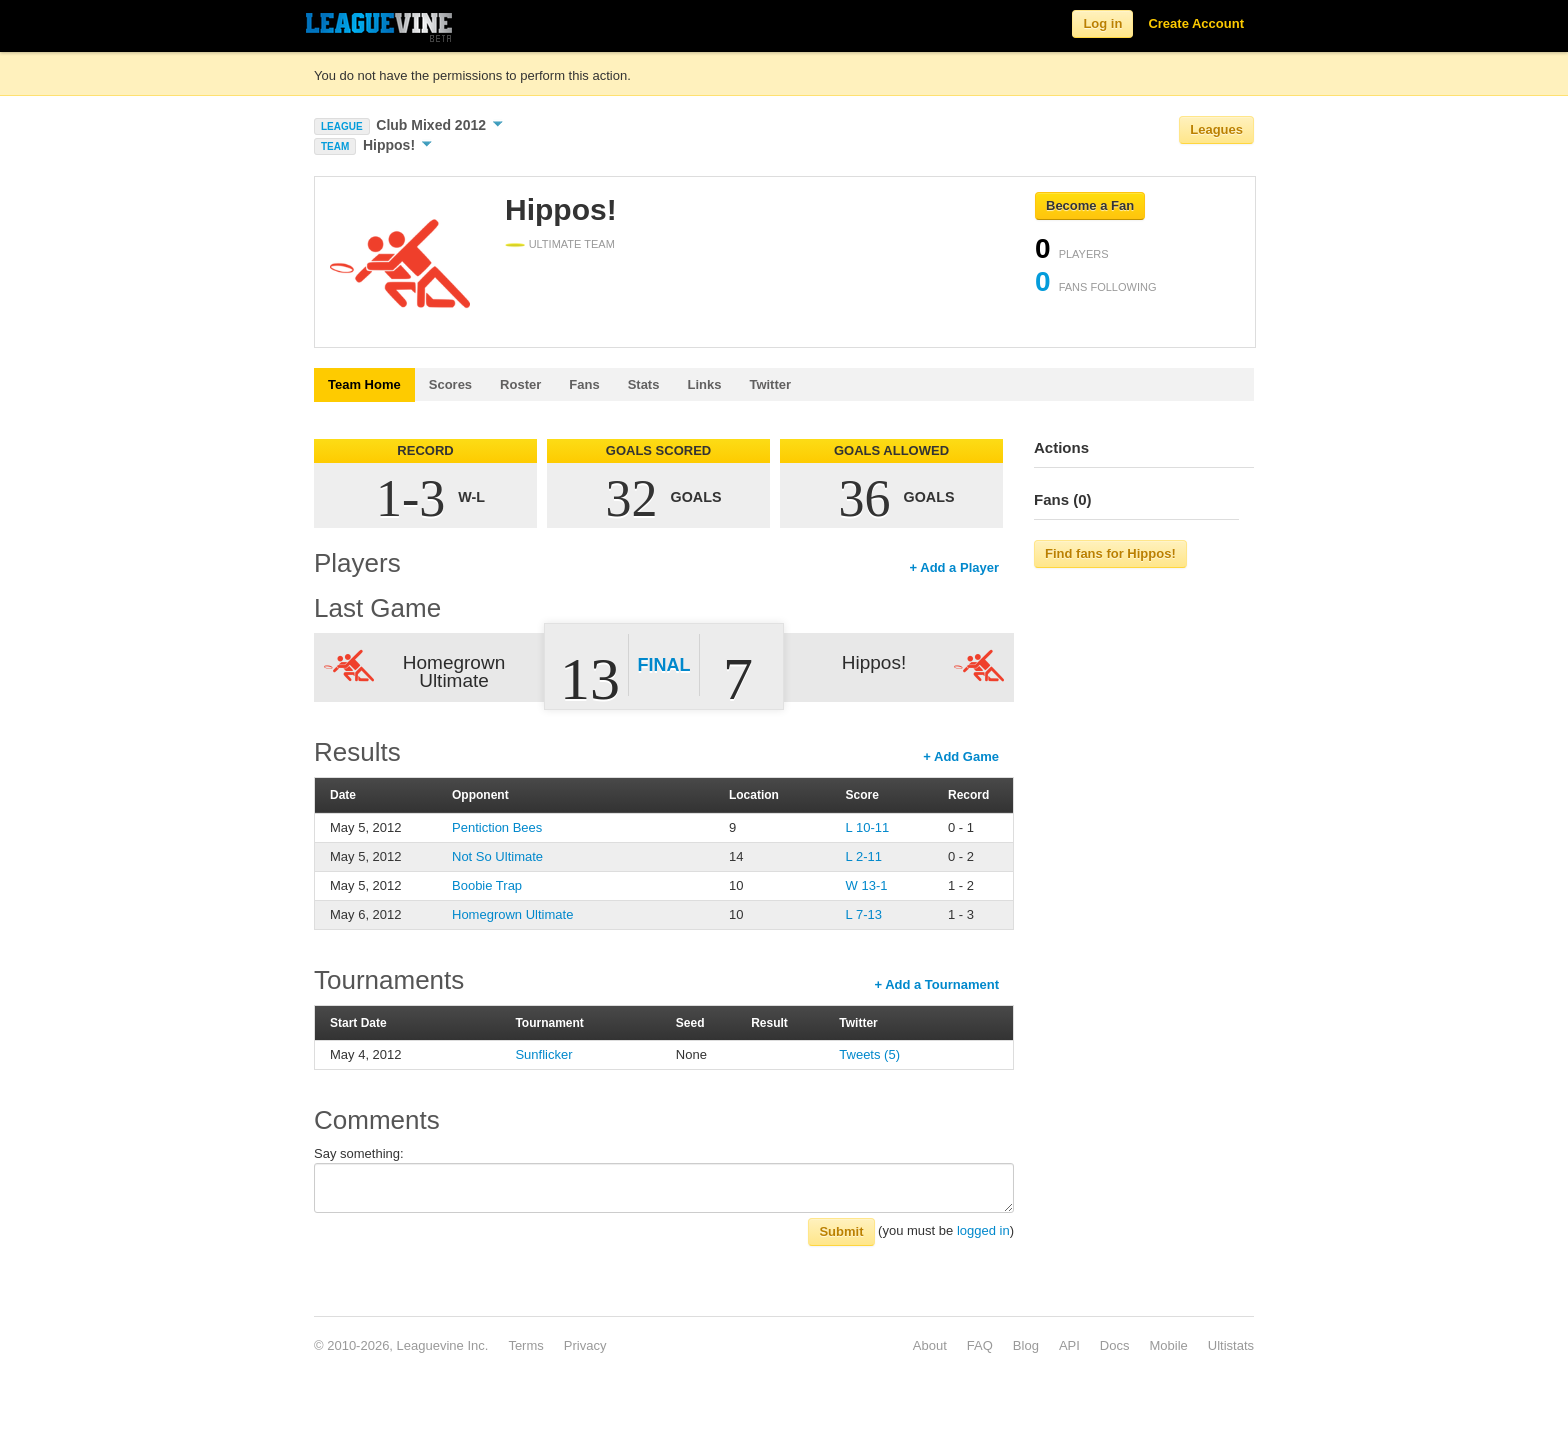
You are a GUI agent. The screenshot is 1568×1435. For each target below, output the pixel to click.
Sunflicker (543, 1054)
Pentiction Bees (497, 827)
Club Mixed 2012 (439, 125)
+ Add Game (961, 756)
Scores (450, 384)
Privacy (585, 1345)
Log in (1102, 23)
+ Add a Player (954, 567)
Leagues (1216, 129)
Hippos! (397, 145)
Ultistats (1231, 1345)
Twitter (770, 384)
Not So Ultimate (497, 856)
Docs (1115, 1345)
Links (704, 384)
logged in (983, 1230)
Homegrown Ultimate (512, 914)
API (1069, 1345)
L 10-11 (868, 827)
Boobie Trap (487, 885)
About (930, 1345)
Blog (1026, 1345)
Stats (644, 384)
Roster (520, 384)
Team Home (364, 384)
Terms (525, 1345)
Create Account (1196, 23)
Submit (841, 1231)
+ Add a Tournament (936, 984)
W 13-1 (867, 885)
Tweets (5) (869, 1054)
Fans (584, 384)
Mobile (1168, 1345)
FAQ (980, 1345)
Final (664, 665)
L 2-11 (864, 856)
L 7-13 (864, 914)
